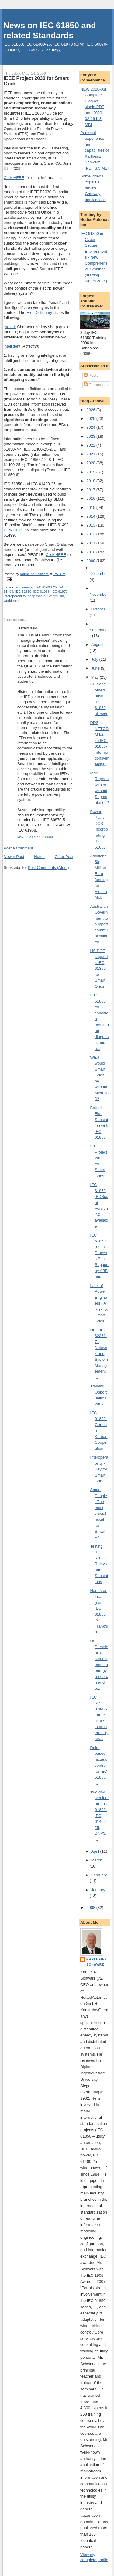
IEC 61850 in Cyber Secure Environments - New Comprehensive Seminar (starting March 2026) (94, 257)
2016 (91, 498)
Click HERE (14, 177)
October (98, 609)
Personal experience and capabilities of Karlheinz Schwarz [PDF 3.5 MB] (94, 150)
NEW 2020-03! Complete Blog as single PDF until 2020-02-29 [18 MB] (93, 107)
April (95, 1851)
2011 (91, 543)
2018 (91, 480)
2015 (91, 507)
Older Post (64, 856)
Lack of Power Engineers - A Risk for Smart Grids (99, 1303)
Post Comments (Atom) (48, 867)
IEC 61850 (23, 591)
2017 (91, 489)
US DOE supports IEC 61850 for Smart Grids (99, 968)
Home (39, 856)
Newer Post (14, 856)
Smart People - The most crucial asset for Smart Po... (98, 1513)
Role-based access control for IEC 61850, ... (98, 1765)
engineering (25, 587)
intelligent (12, 346)
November (99, 594)
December (99, 573)
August (97, 644)
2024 (91, 427)
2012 (91, 534)
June (96, 668)
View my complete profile (94, 2557)
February (99, 1875)
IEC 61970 (59, 591)
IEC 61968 (41, 591)
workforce (11, 600)
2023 (91, 436)
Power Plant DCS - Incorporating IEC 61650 (99, 829)
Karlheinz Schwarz (96, 1962)
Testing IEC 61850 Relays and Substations (99, 1564)
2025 (91, 418)
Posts (91, 375)
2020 (91, 463)
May (95, 677)
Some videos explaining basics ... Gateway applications (93, 188)
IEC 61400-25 (46, 587)
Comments (96, 384)
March (96, 1860)
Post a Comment (18, 848)
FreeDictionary (39, 312)
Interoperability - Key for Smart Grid (99, 1469)
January (98, 1890)
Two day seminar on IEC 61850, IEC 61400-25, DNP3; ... (99, 1816)
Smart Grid (55, 596)
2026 (91, 409)
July (95, 659)
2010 (91, 552)
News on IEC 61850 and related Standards (49, 30)
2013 (91, 525)
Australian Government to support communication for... (99, 924)
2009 (91, 560)
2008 (91, 1907)
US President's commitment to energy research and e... (99, 1665)
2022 (91, 445)
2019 (91, 472)
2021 (91, 454)
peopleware (36, 596)
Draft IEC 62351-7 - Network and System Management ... (99, 1354)
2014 (91, 516)
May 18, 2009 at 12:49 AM (35, 837)
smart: (10, 326)
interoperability (15, 596)
